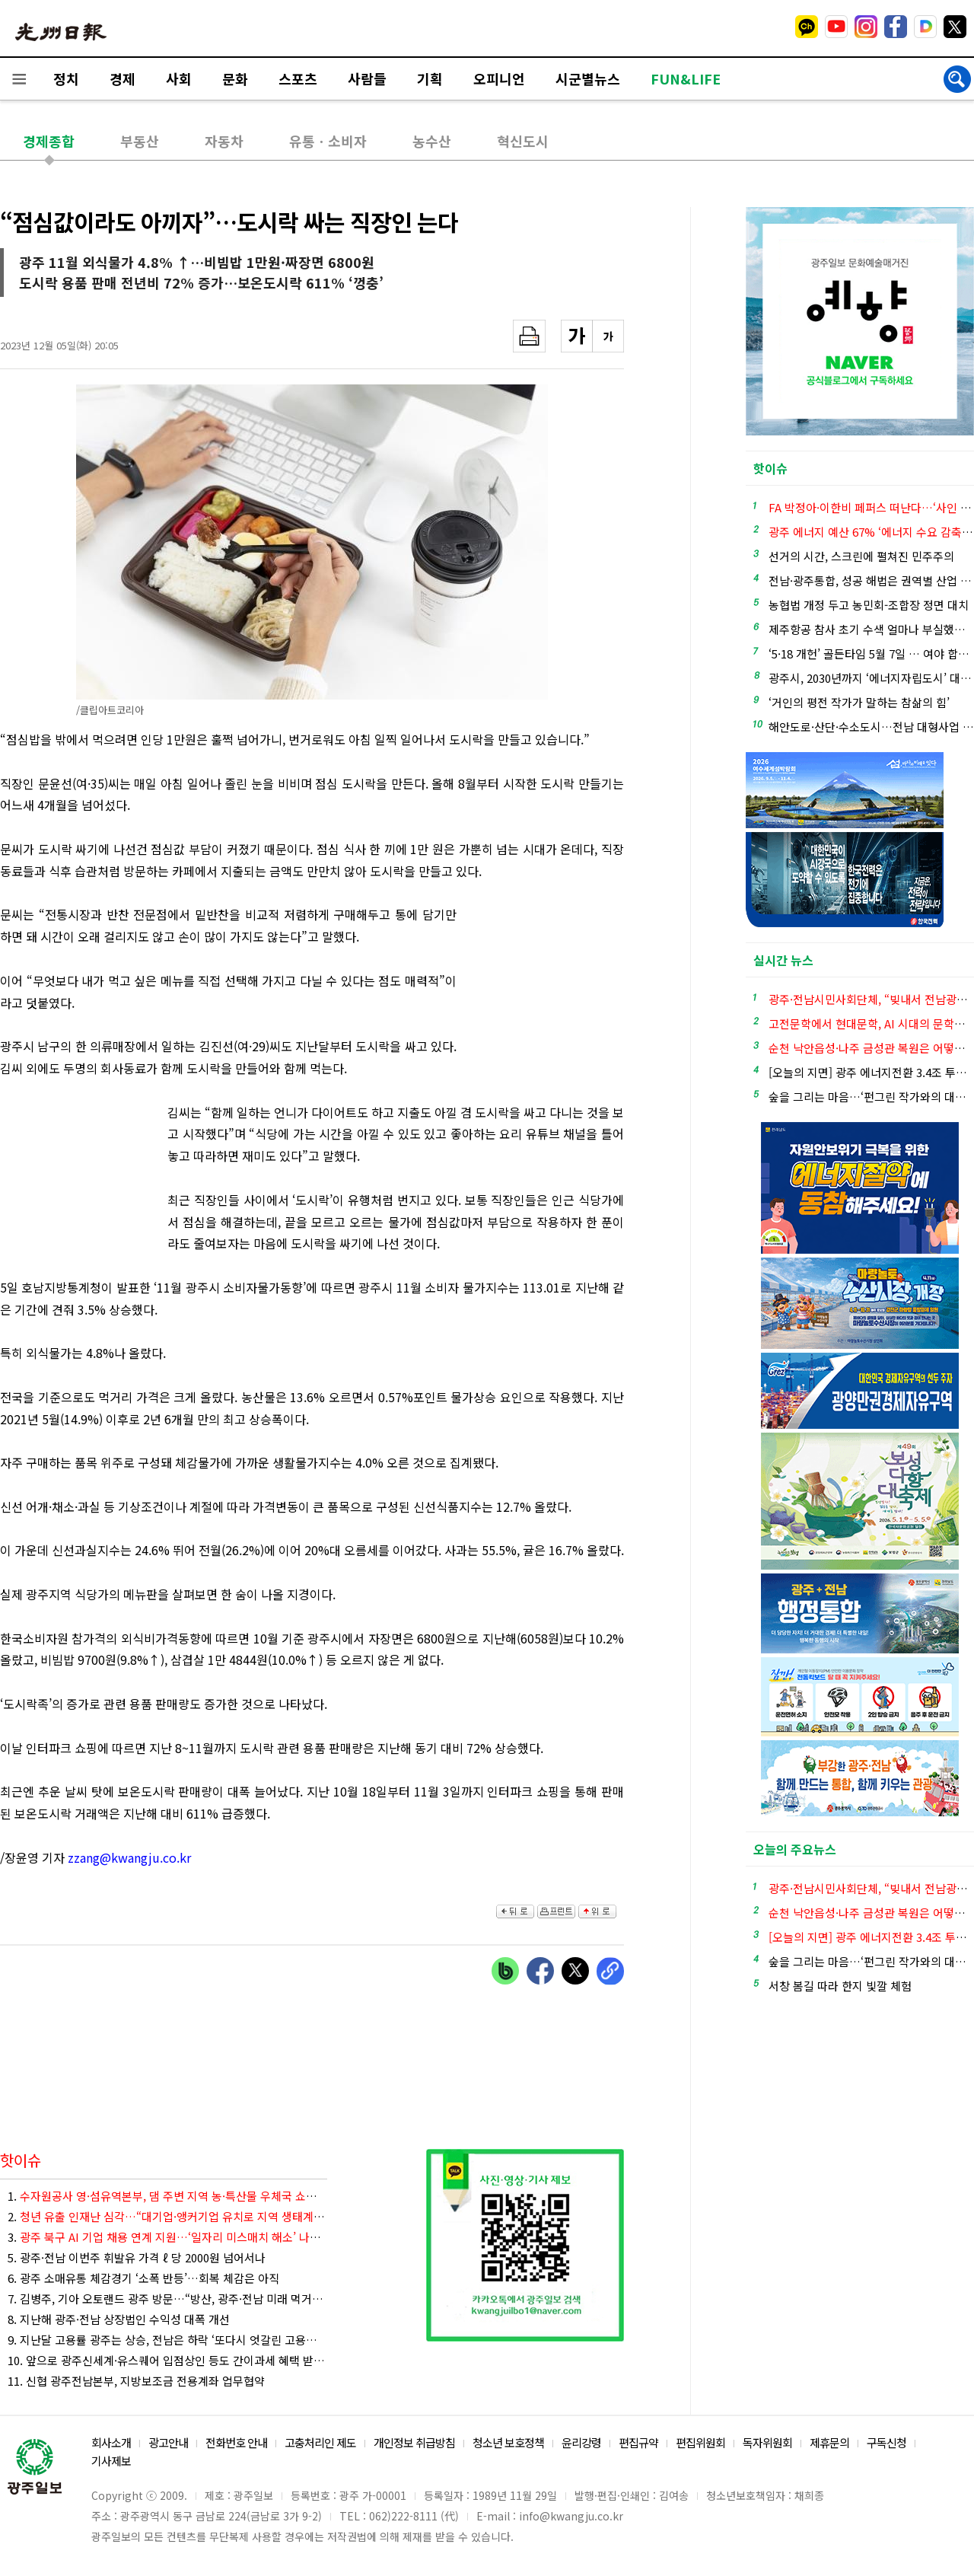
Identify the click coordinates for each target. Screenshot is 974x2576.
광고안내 (168, 2442)
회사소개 (111, 2442)
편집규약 (638, 2442)
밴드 (847, 26)
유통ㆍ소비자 (328, 141)
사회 (179, 78)
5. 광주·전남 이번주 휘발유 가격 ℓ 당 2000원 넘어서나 (137, 2257)
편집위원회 (700, 2442)
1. (167, 2196)
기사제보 (111, 2461)
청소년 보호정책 (508, 2442)
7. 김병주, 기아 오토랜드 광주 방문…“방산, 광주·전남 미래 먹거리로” (167, 2299)
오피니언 (499, 78)
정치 (66, 78)
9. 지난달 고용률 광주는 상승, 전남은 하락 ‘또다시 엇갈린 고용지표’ (167, 2340)
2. (167, 2216)
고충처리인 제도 (320, 2442)
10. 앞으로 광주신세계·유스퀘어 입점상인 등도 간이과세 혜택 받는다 (167, 2360)
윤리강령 (581, 2442)
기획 (430, 78)
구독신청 (886, 2442)
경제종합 (49, 141)
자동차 (224, 141)
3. (167, 2237)
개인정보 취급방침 (414, 2442)
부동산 (139, 141)
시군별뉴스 (587, 78)
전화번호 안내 (236, 2442)
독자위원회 (767, 2442)
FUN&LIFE (686, 78)
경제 (122, 78)
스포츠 (298, 78)
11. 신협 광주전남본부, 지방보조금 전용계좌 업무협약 (136, 2381)
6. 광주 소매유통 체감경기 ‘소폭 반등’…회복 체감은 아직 (143, 2278)
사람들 (367, 78)
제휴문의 (829, 2442)
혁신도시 (523, 141)
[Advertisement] (548, 987)
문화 (235, 78)
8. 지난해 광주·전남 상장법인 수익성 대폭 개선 (119, 2319)
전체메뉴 (19, 79)
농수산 (431, 141)
